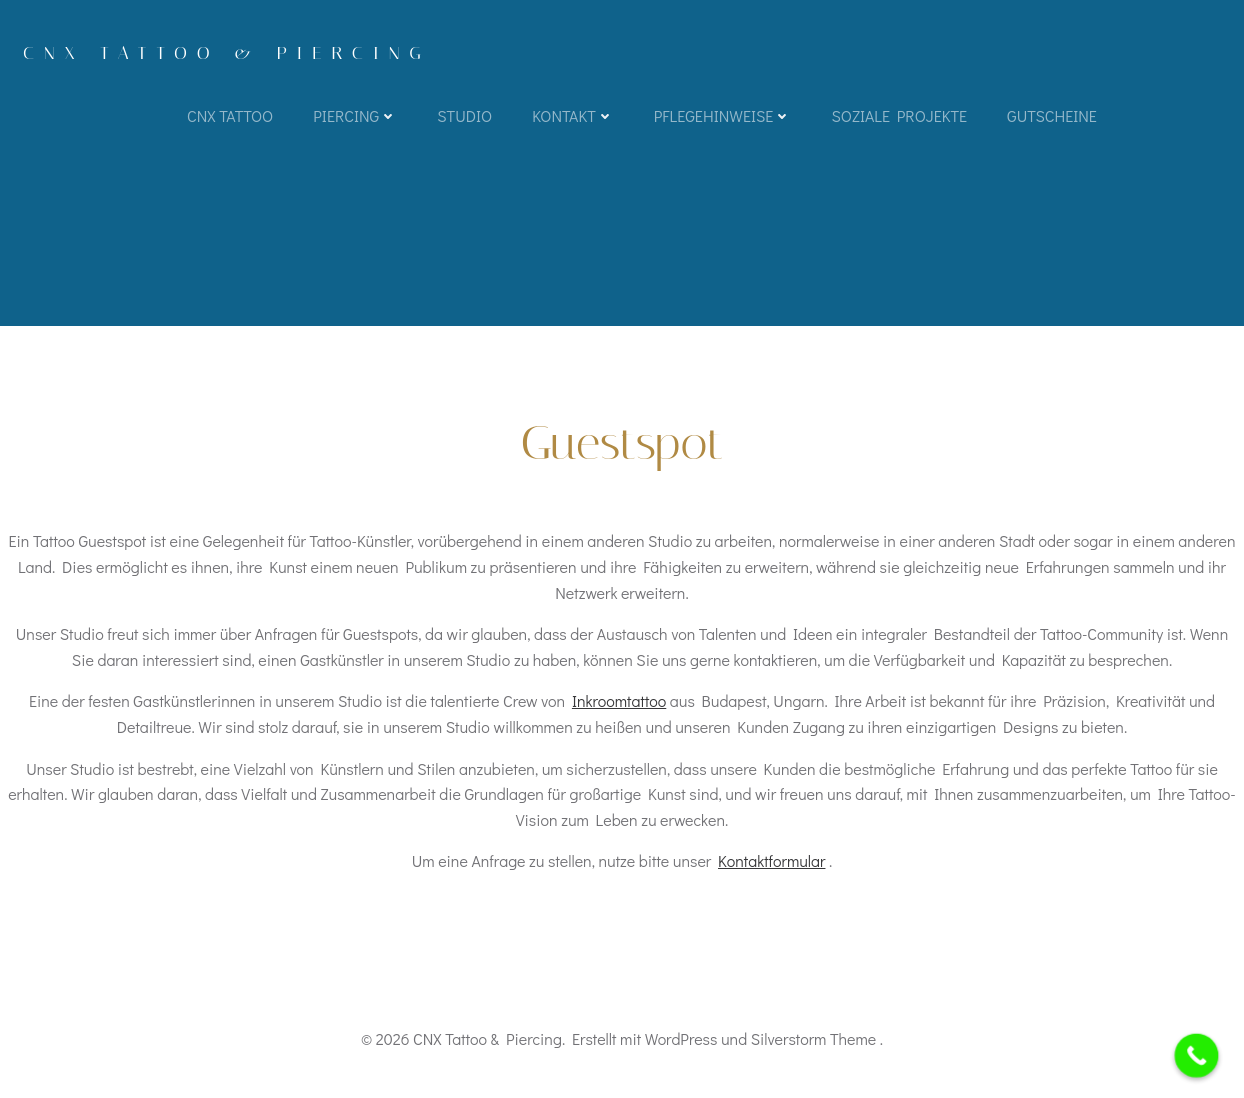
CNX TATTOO (230, 115)
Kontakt (573, 115)
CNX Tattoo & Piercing (227, 53)
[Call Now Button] (1197, 1056)
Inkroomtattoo (619, 700)
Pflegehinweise (723, 115)
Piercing (355, 115)
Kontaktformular (771, 860)
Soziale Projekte (899, 115)
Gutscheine (1052, 115)
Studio (464, 115)
